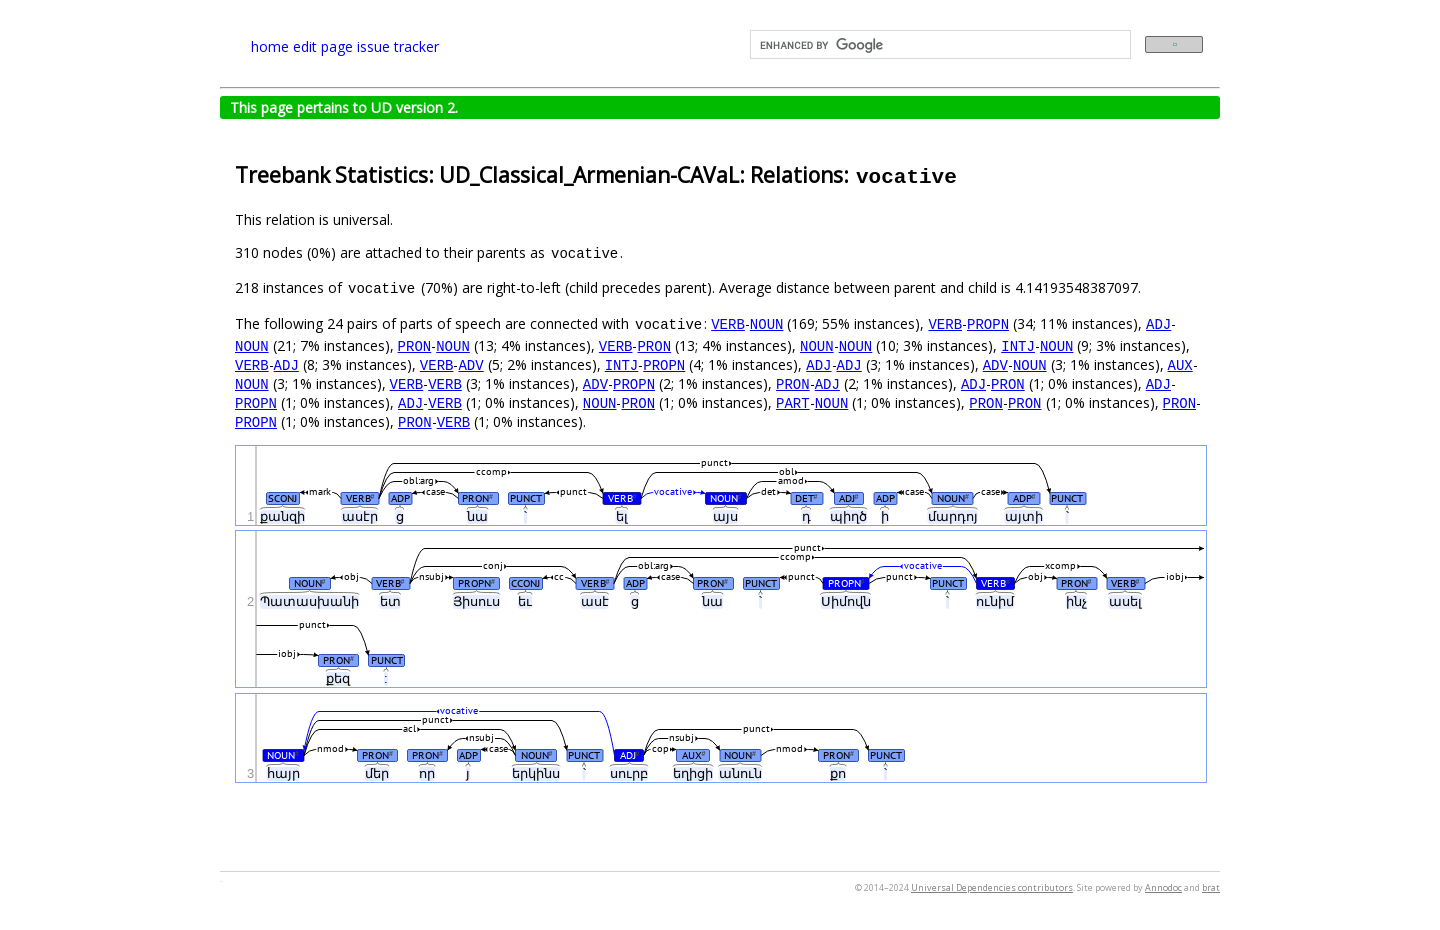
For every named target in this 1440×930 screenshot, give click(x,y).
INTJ (1018, 345)
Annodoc (1163, 887)
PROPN (988, 323)
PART (793, 402)
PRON (415, 345)
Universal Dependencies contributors (992, 887)
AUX (1179, 364)
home (270, 46)
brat (1211, 887)
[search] (938, 45)
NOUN (767, 323)
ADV (470, 364)
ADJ (1158, 323)
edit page (323, 46)
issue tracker (398, 46)
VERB (728, 323)
